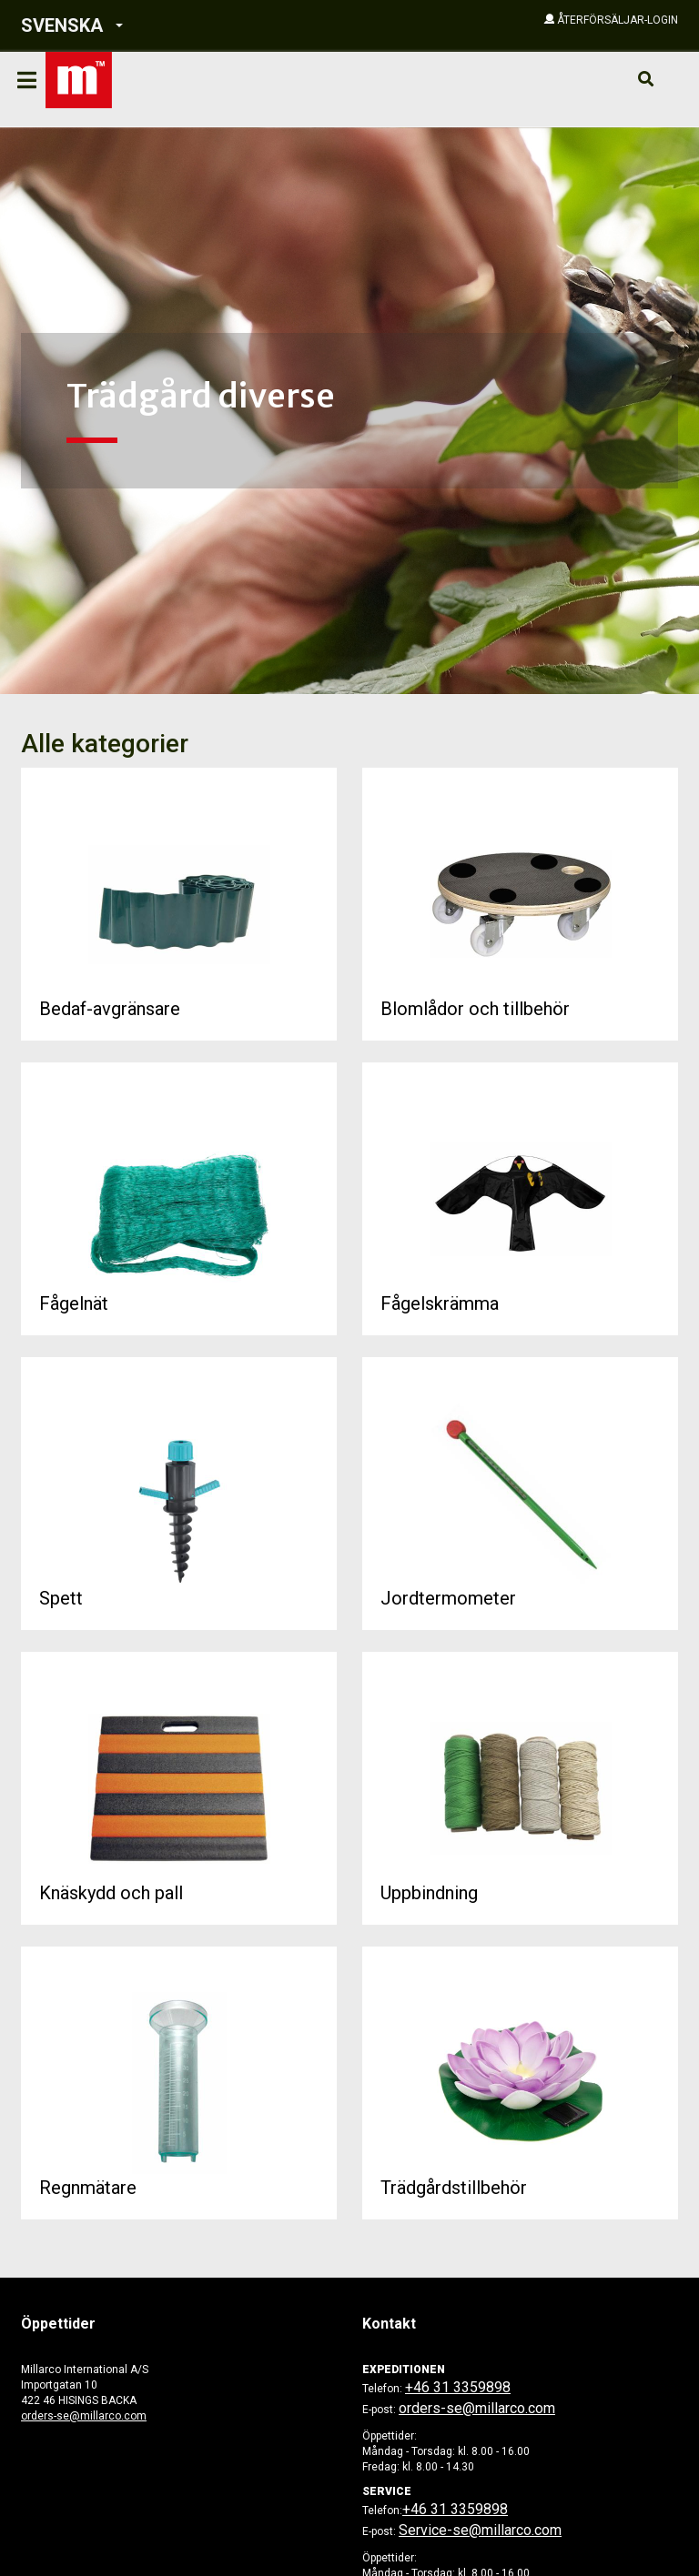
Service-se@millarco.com (480, 2530)
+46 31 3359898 (458, 2387)
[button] (150, 26)
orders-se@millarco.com (84, 2416)
